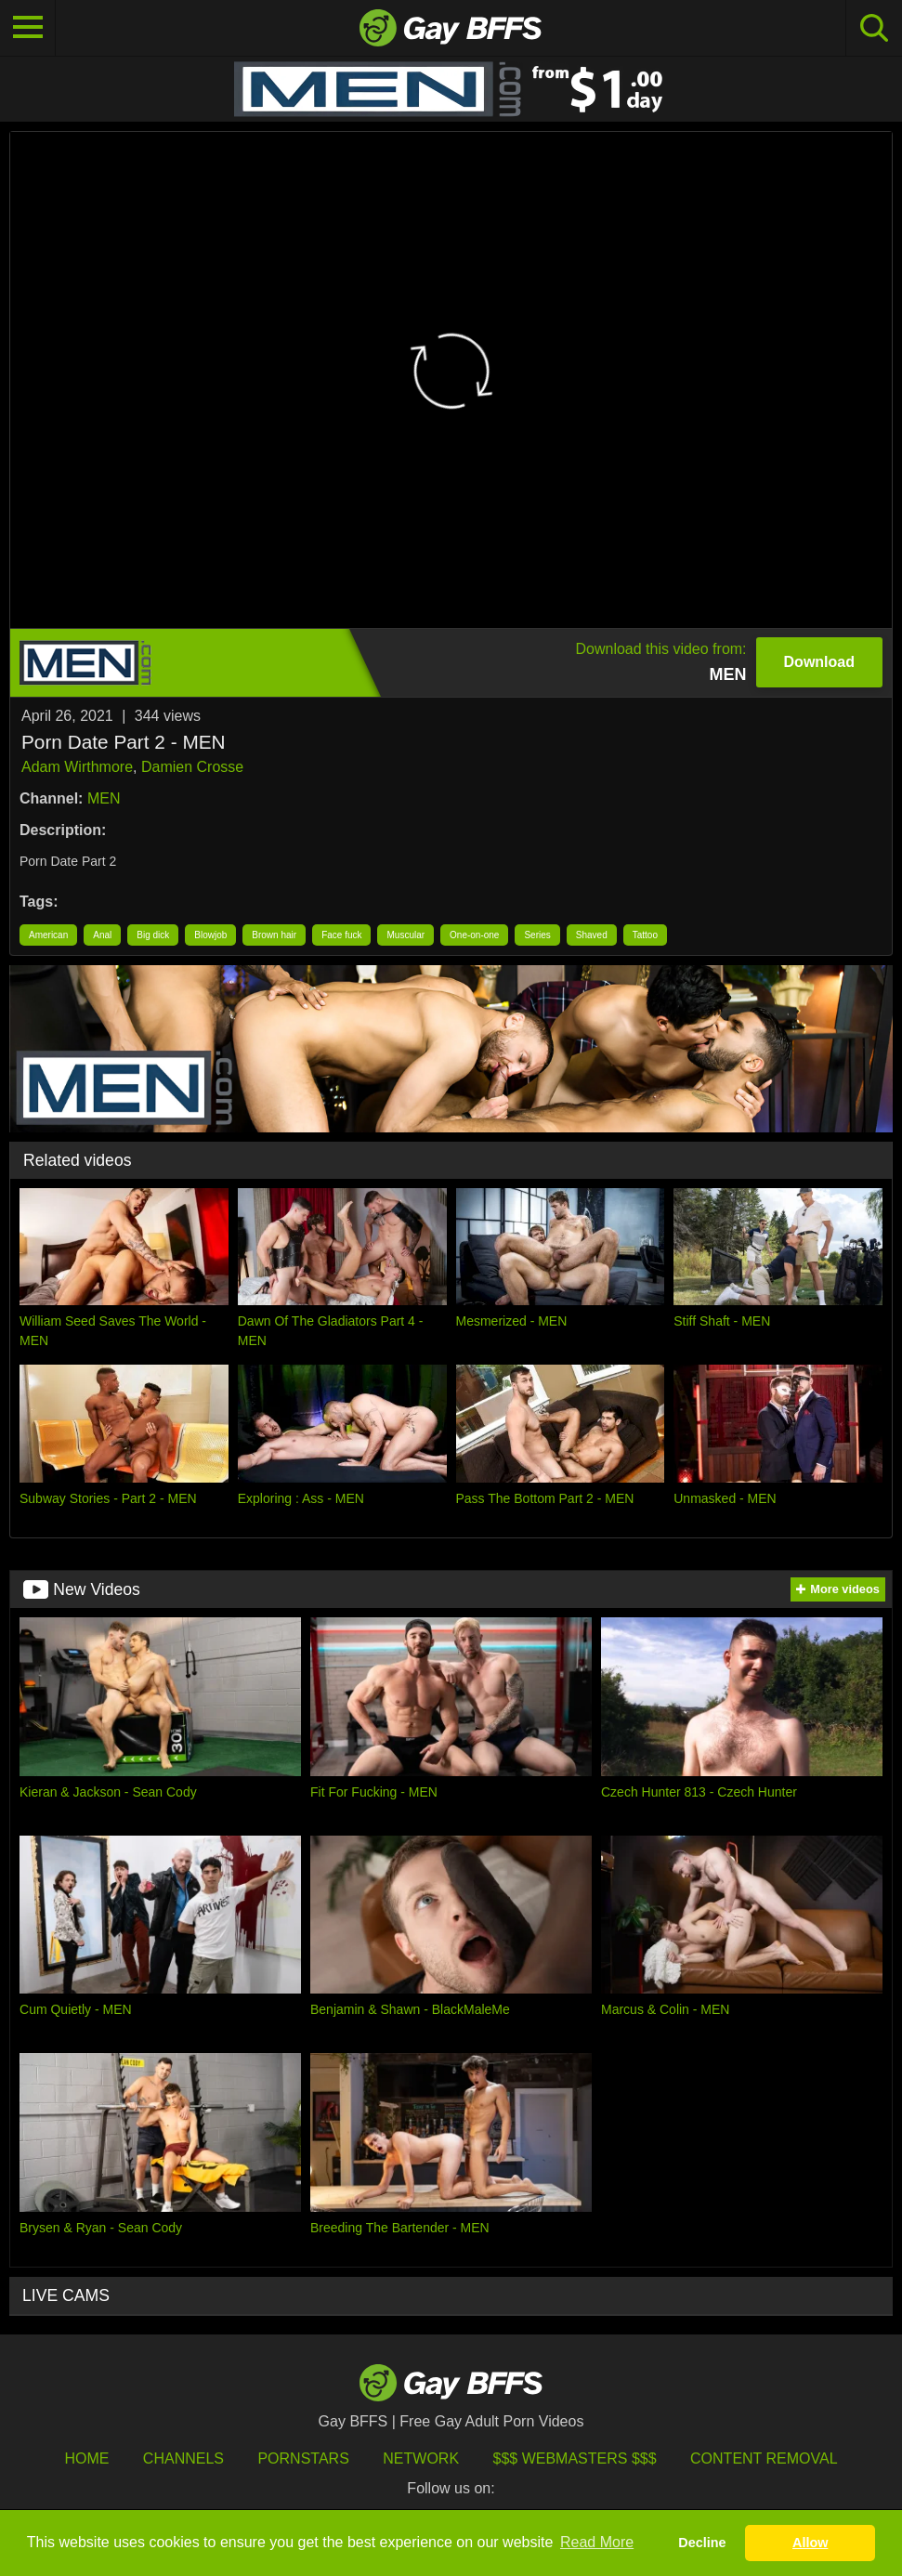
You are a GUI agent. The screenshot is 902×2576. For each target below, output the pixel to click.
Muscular (405, 935)
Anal (102, 935)
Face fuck (341, 935)
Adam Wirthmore (77, 767)
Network (421, 2458)
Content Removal (764, 2458)
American (48, 935)
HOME (86, 2458)
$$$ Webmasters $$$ (575, 2458)
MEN (104, 798)
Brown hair (274, 935)
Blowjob (210, 935)
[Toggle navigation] (28, 28)
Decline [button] (702, 2542)
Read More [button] (597, 2542)
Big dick (153, 935)
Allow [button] (810, 2542)
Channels (183, 2458)
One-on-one (474, 935)
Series (537, 935)
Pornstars (302, 2458)
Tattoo (645, 935)
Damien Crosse (192, 767)
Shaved (592, 935)
